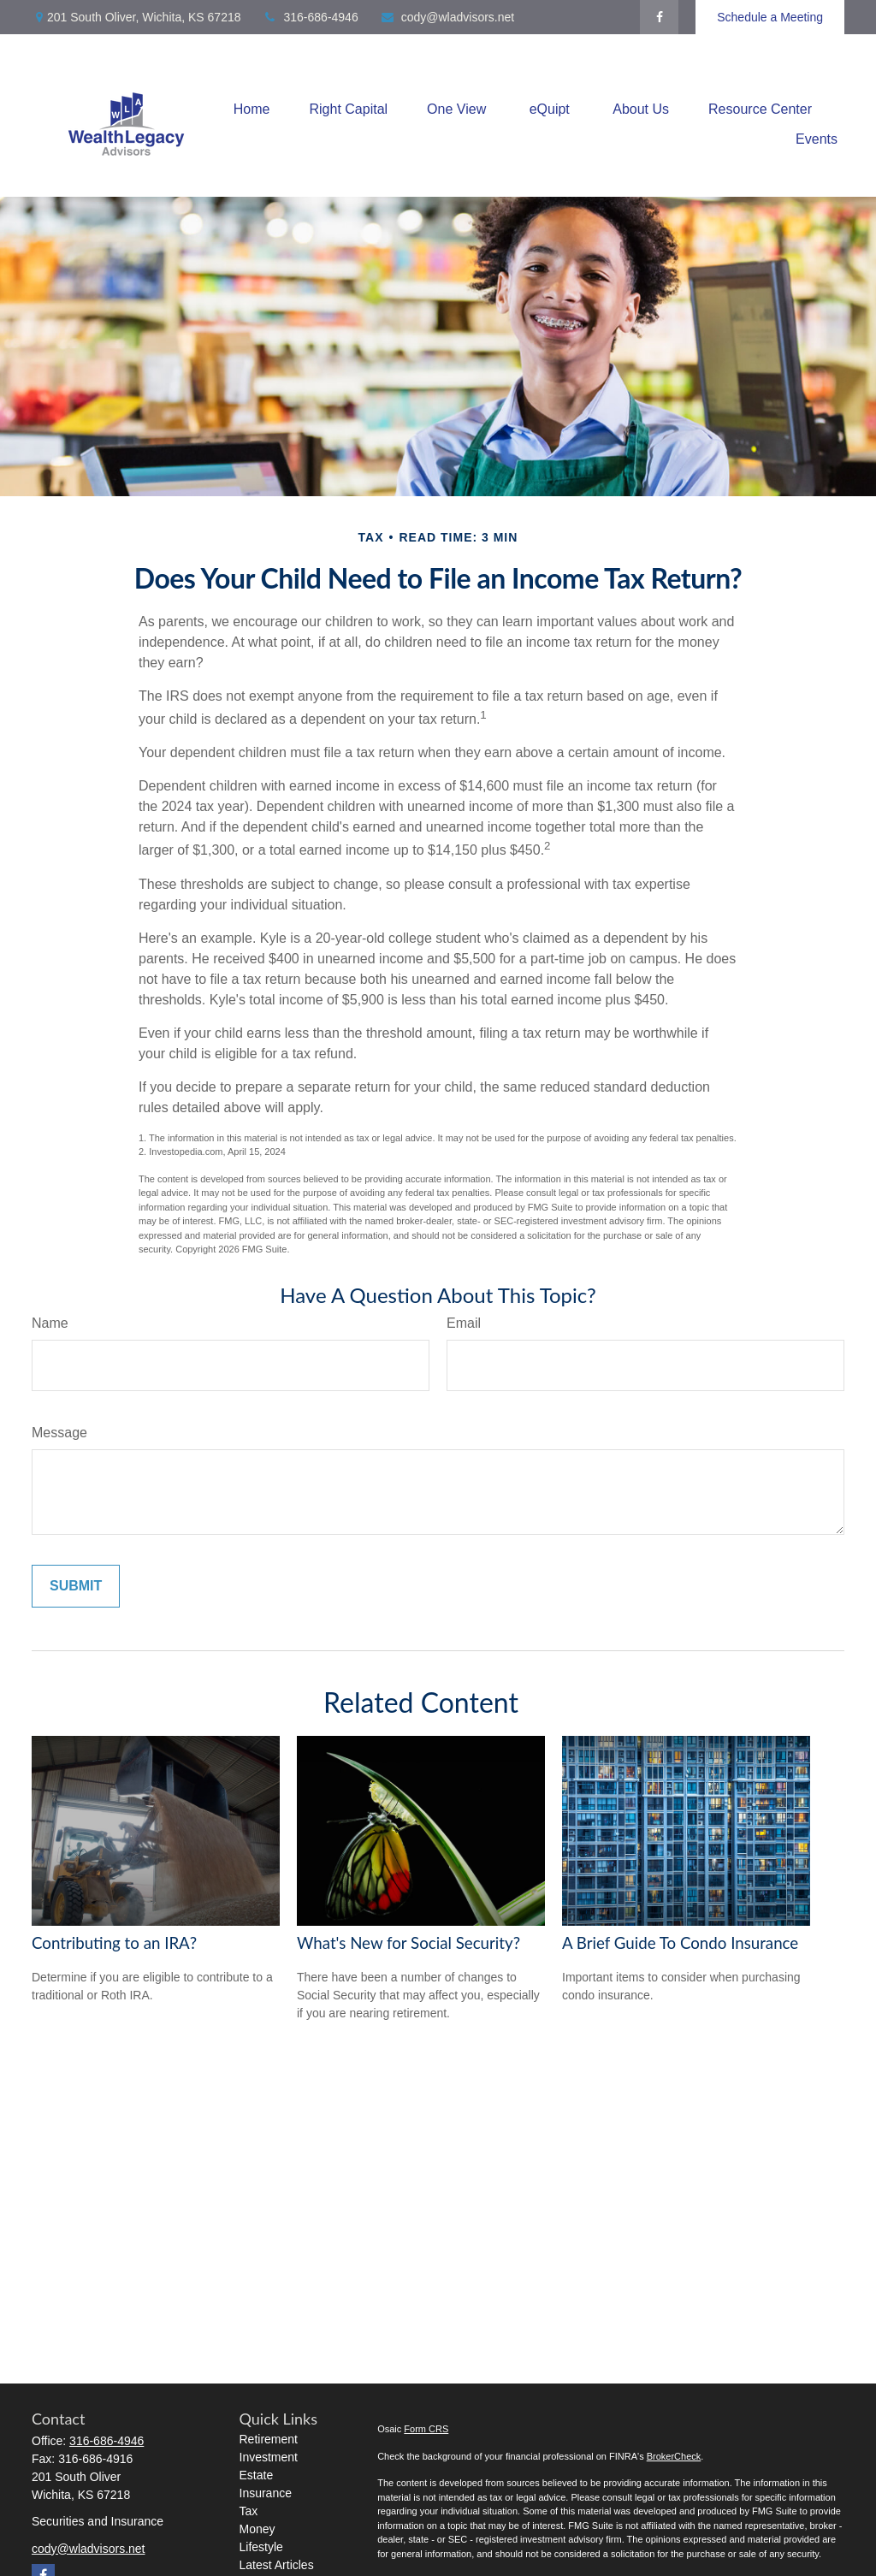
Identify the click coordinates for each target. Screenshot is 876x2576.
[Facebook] (659, 17)
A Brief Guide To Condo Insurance (680, 1942)
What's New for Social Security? (408, 1942)
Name (50, 1323)
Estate (257, 2475)
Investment (269, 2457)
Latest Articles (277, 2565)
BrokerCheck (674, 2456)
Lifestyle (261, 2547)
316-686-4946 (310, 17)
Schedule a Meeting (770, 17)
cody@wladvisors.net (447, 17)
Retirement (269, 2439)
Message (59, 1432)
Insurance (266, 2493)
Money (257, 2529)
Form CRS (426, 2429)
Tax (249, 2511)
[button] (252, 109)
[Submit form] (76, 1586)
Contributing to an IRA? (114, 1942)
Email (464, 1323)
